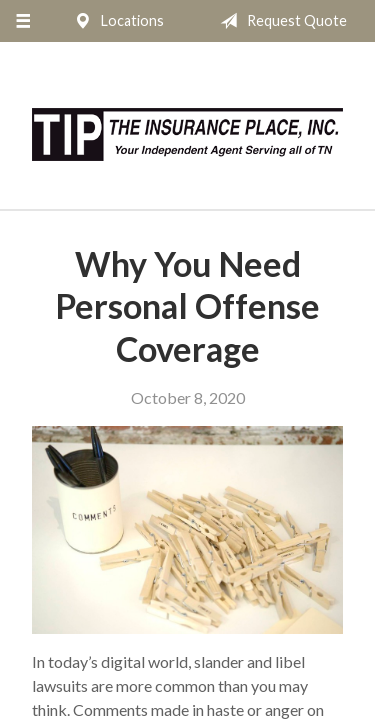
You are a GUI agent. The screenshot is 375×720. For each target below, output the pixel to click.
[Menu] (22, 21)
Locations (115, 21)
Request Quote (279, 21)
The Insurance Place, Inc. (187, 134)
